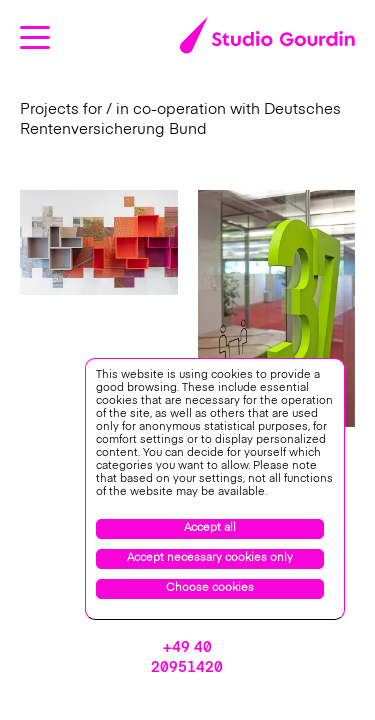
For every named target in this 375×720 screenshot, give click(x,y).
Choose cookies (210, 588)
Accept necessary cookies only (210, 558)
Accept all (210, 528)
